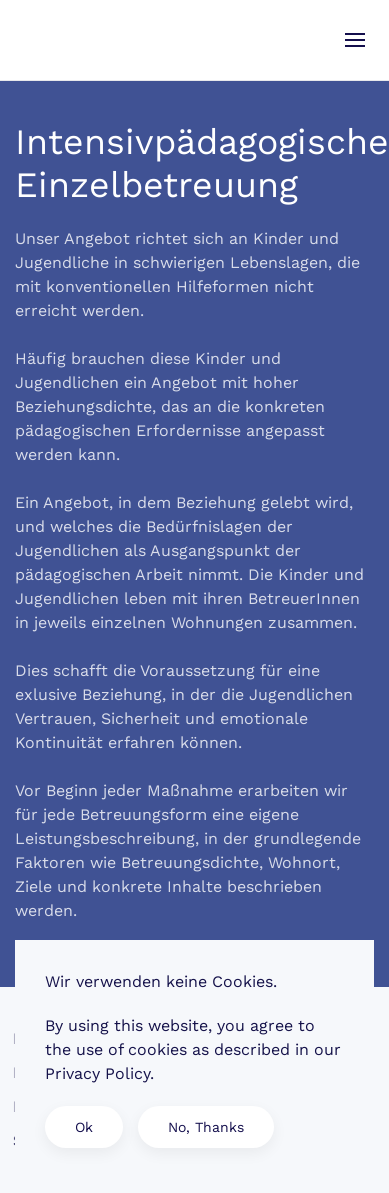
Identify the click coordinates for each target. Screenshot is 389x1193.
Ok (84, 1127)
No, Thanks (206, 1127)
